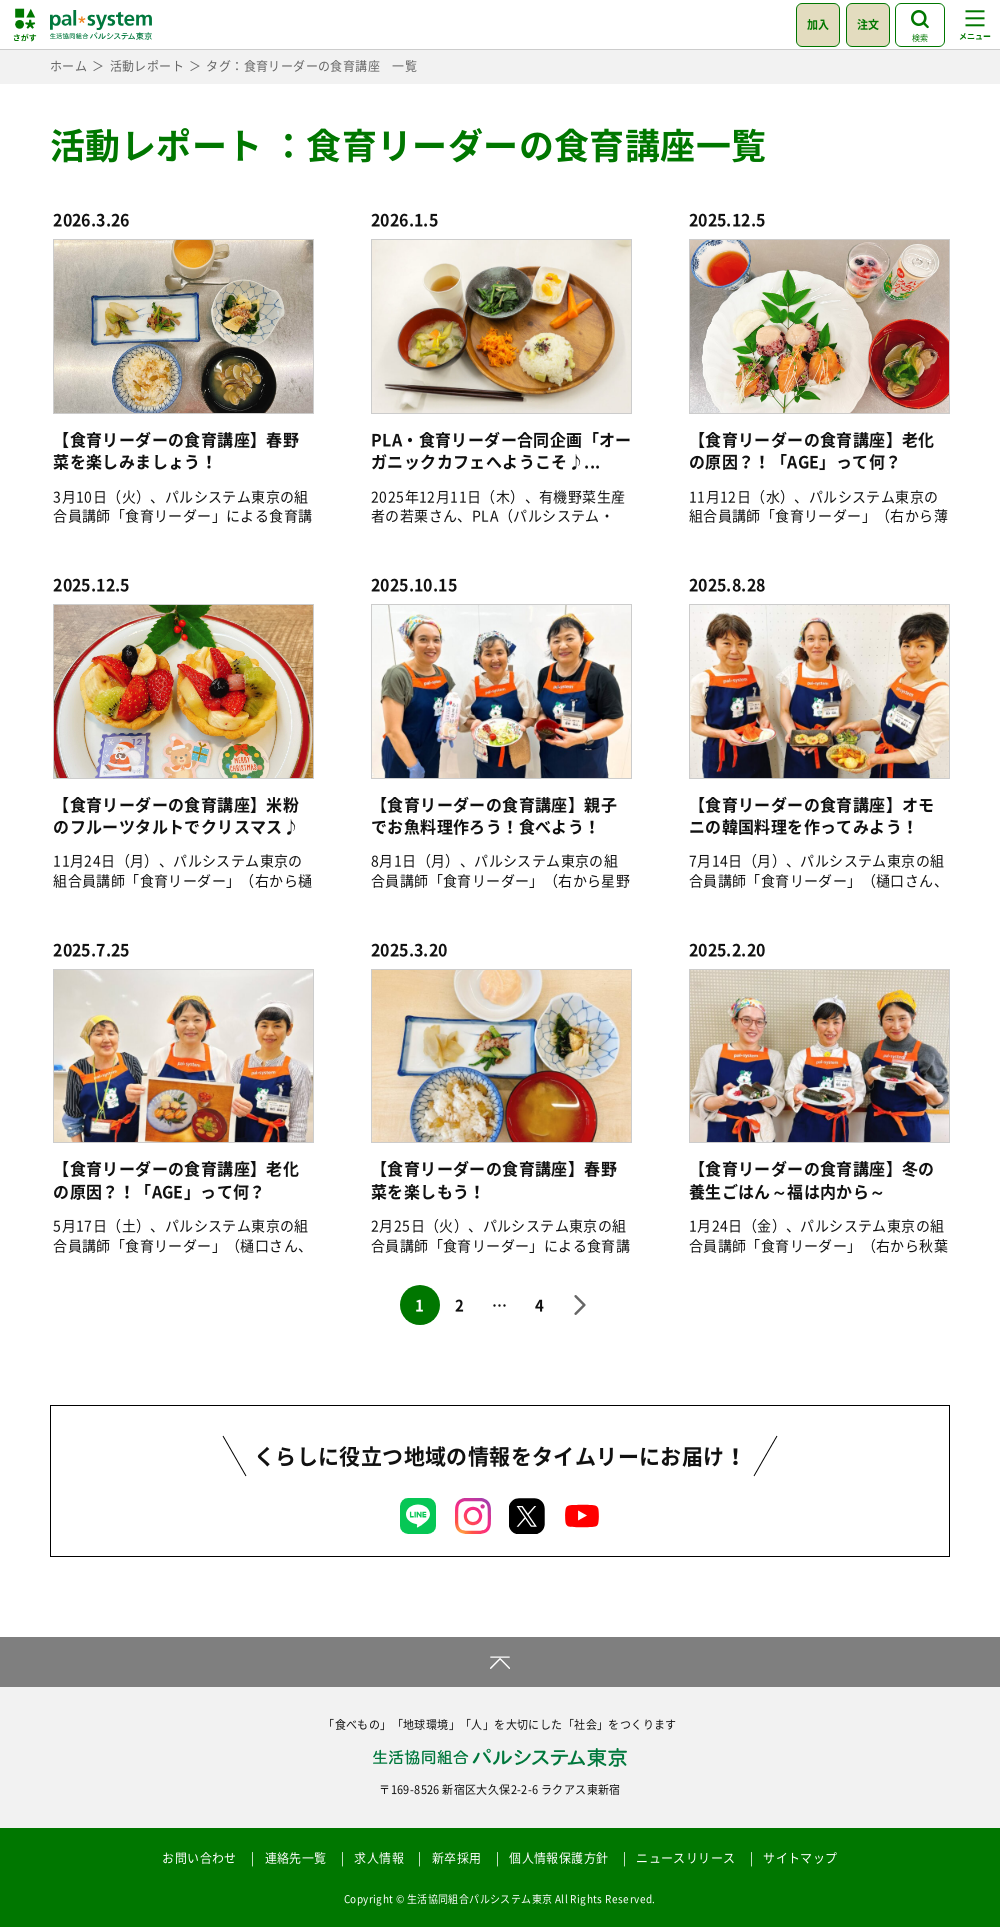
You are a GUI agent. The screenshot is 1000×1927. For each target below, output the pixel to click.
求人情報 (379, 1858)
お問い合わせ (199, 1858)
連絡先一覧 (296, 1858)
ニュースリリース (685, 1858)
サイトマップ (800, 1858)
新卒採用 (457, 1858)
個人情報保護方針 (558, 1858)
